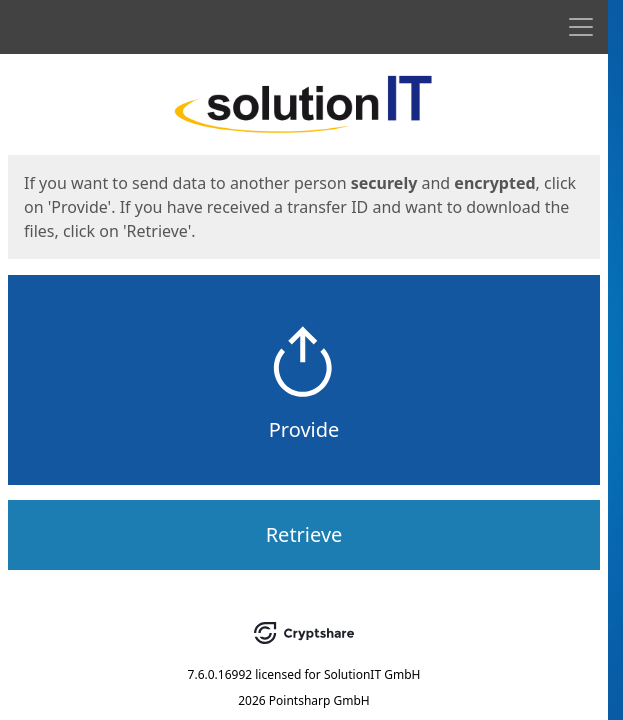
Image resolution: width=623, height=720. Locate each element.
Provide (304, 429)
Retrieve (304, 534)
